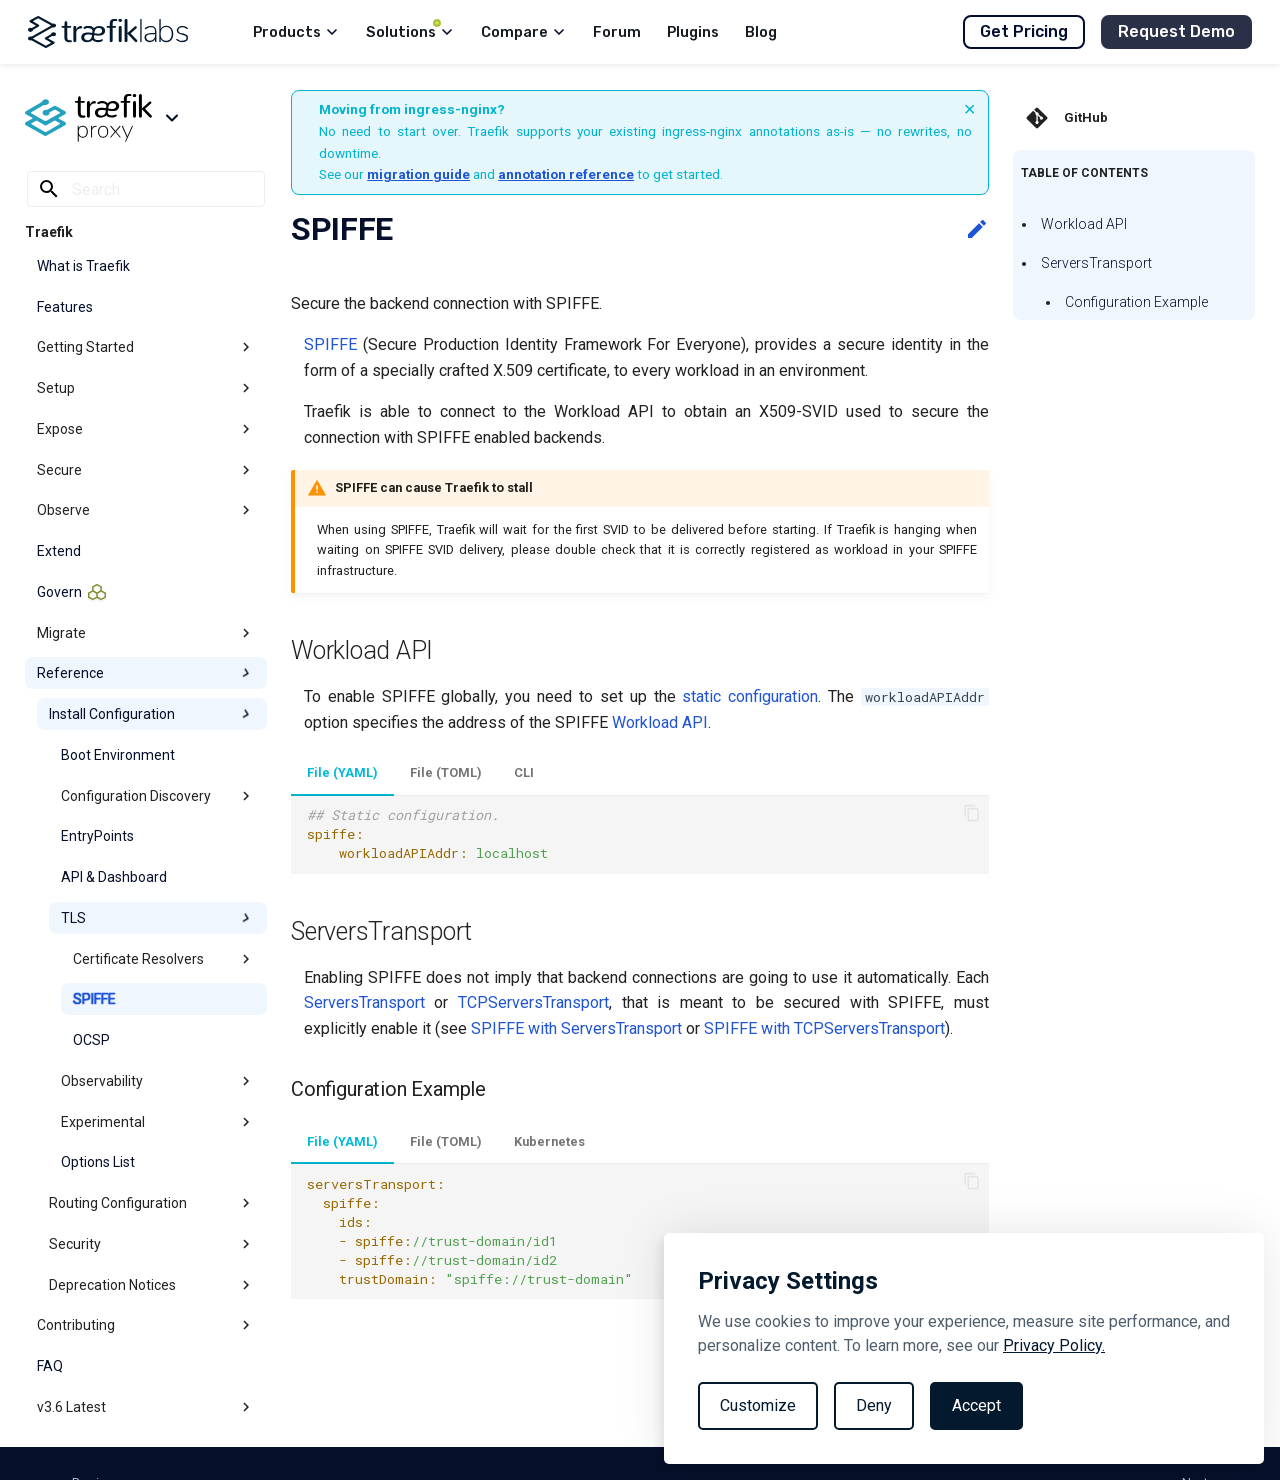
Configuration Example (1136, 302)
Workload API (1084, 224)
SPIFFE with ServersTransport (576, 1028)
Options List (98, 1162)
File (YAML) (342, 772)
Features (65, 307)
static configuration (750, 696)
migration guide (418, 174)
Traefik (49, 232)
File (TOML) (446, 772)
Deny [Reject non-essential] (874, 1405)
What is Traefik (83, 266)
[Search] (146, 189)
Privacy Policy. (1054, 1345)
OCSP (91, 1040)
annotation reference (566, 174)
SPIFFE (94, 999)
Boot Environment (118, 755)
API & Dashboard (114, 877)
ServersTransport (1096, 263)
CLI (524, 772)
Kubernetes (549, 1141)
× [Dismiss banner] (970, 109)
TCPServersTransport (533, 1002)
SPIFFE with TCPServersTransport (824, 1028)
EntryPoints (97, 836)
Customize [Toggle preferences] (758, 1405)
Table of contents (1084, 173)
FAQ (50, 1366)
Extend (59, 551)
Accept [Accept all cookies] (976, 1405)
